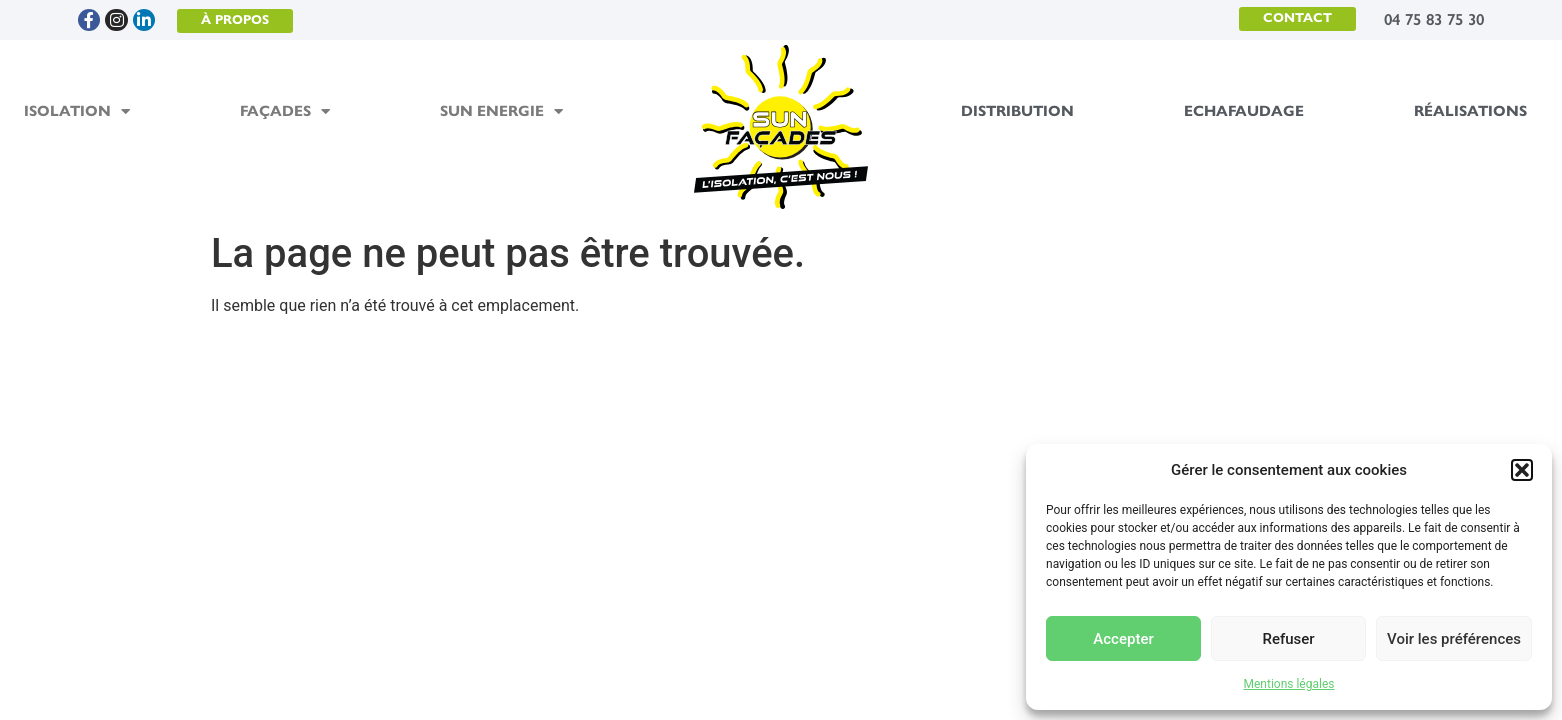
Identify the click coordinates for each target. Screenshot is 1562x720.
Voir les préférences (1454, 639)
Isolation (77, 111)
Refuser (1288, 639)
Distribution (1017, 111)
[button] (1522, 470)
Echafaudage (1244, 111)
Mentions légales (1289, 684)
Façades (285, 111)
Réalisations (1470, 111)
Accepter (1123, 639)
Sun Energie (501, 111)
